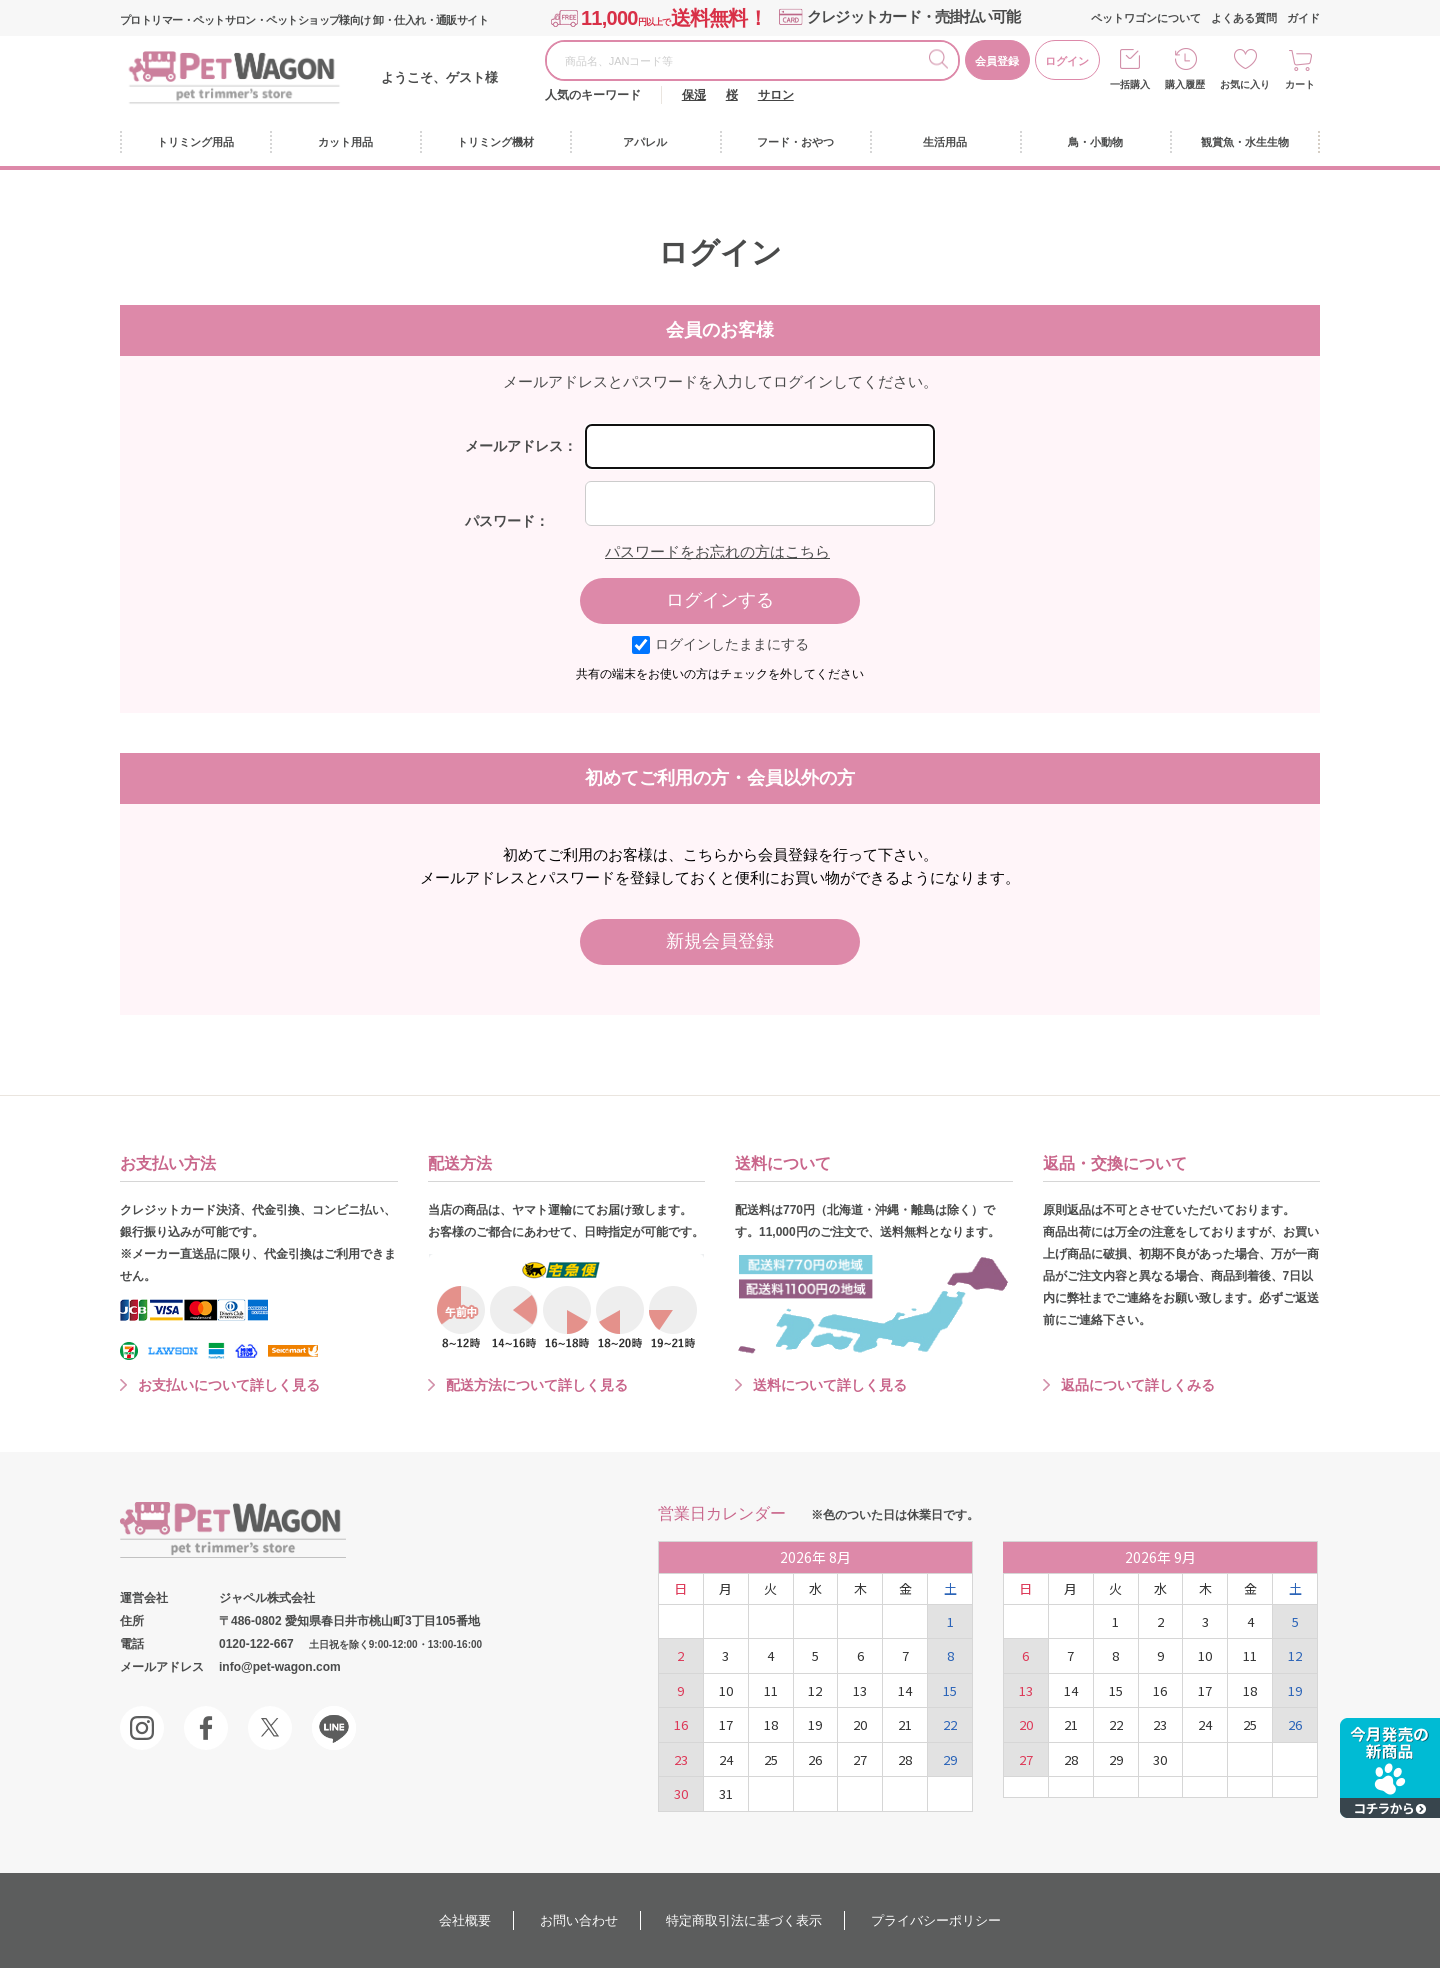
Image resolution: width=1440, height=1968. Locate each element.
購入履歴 (1185, 84)
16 (681, 1724)
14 (905, 1690)
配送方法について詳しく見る (537, 1385)
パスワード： (507, 521)
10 (726, 1690)
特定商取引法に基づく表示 (744, 1920)
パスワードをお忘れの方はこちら (717, 551)
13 (860, 1690)
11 (771, 1690)
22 (950, 1724)
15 (950, 1690)
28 (905, 1759)
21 (905, 1724)
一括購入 (1130, 84)
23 (681, 1759)
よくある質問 (1244, 18)
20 (860, 1724)
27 (860, 1759)
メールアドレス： (521, 446)
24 (726, 1759)
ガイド (1303, 18)
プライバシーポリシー (936, 1920)
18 (771, 1724)
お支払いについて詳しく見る (229, 1385)
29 (950, 1759)
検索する (943, 62)
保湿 (694, 95)
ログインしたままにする (720, 644)
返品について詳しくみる (1138, 1385)
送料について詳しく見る (830, 1385)
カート (1300, 84)
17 (726, 1724)
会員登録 (997, 61)
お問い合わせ (579, 1920)
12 (815, 1690)
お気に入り (1245, 84)
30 (681, 1793)
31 (726, 1793)
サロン (776, 95)
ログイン (1067, 61)
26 (815, 1759)
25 (771, 1759)
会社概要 (465, 1920)
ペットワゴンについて (1146, 18)
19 (815, 1724)
